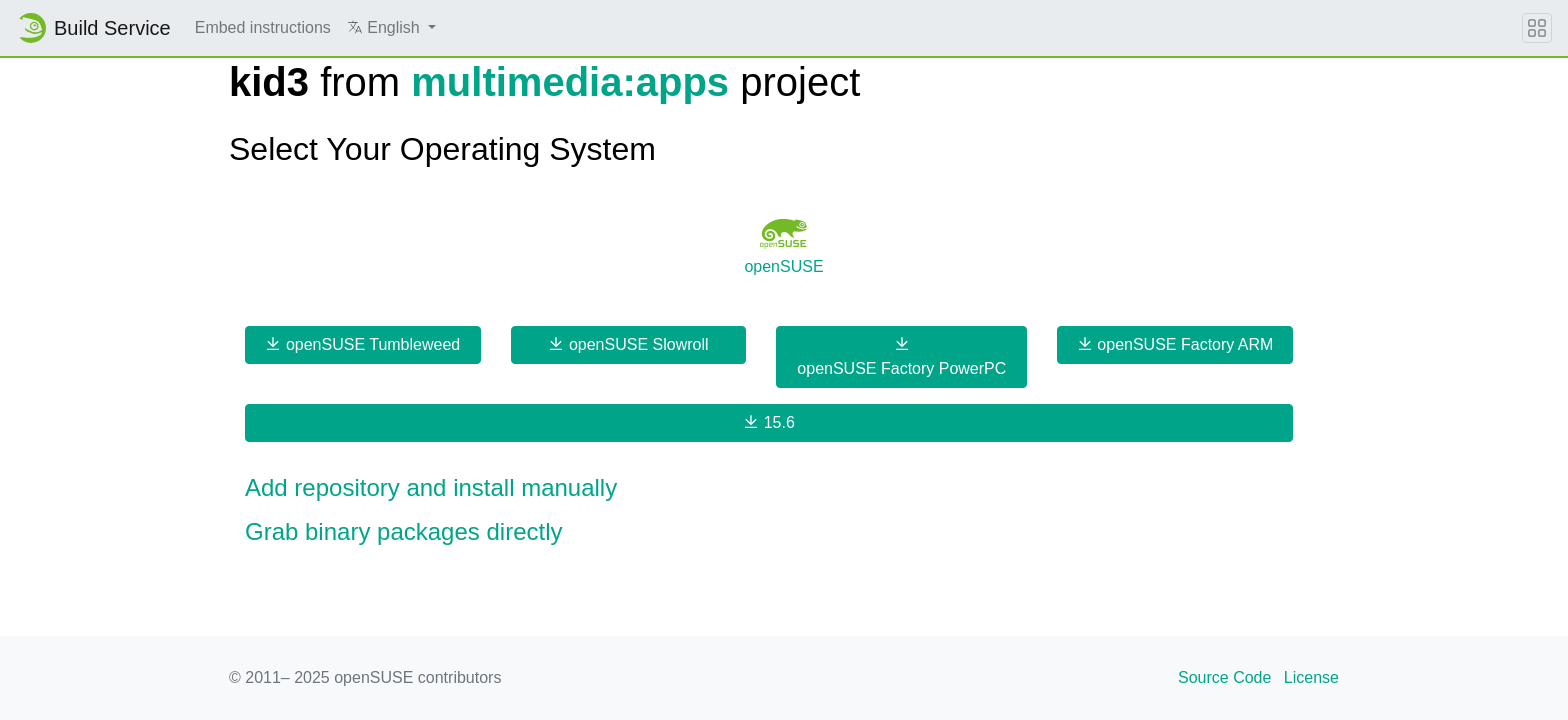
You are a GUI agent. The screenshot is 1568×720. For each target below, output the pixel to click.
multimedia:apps (570, 82)
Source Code (1224, 677)
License (1311, 677)
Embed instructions (263, 27)
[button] (391, 28)
